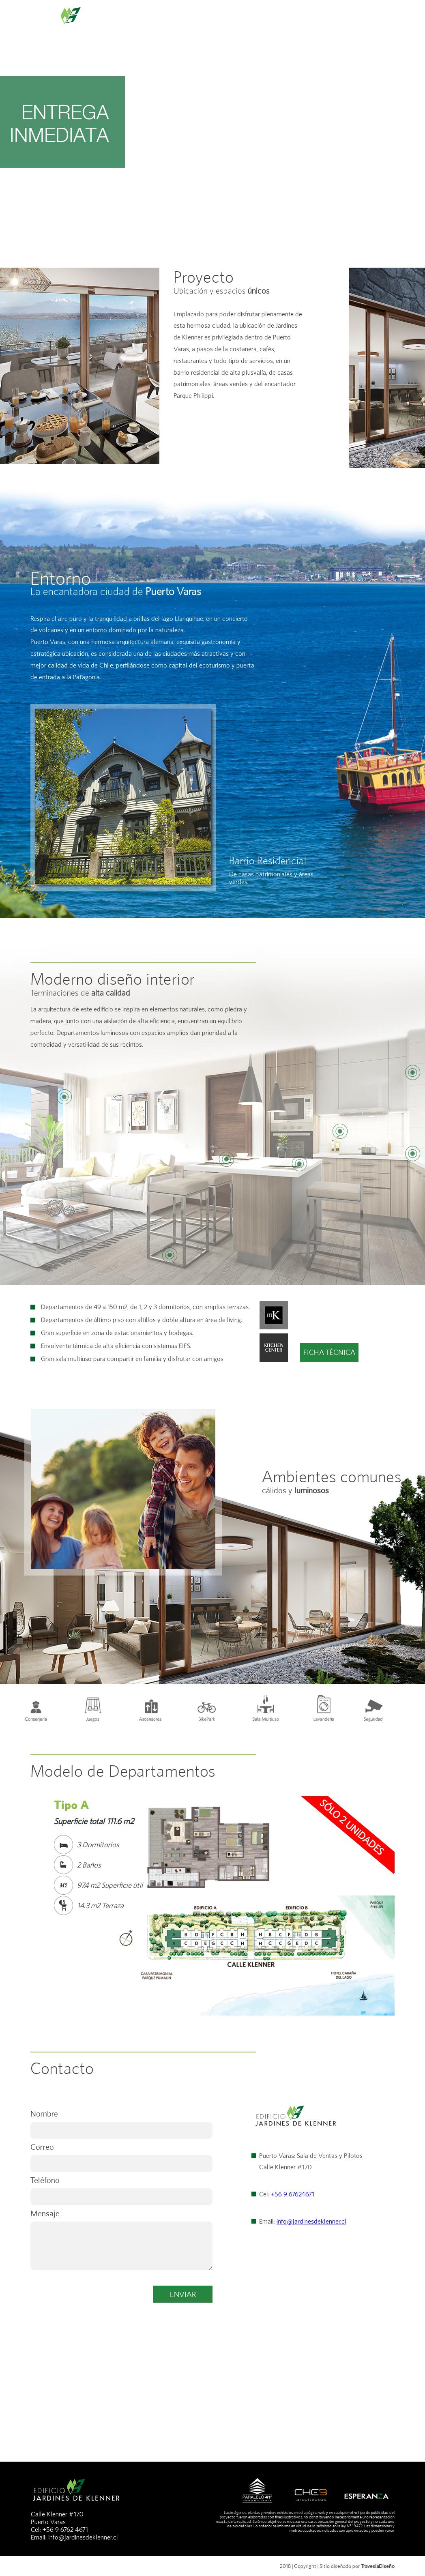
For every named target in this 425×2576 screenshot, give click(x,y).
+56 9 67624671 (292, 2194)
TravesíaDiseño (378, 2566)
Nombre (44, 2113)
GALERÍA (301, 21)
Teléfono (45, 2180)
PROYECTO (139, 21)
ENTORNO (186, 21)
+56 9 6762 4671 (65, 2529)
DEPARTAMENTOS (245, 21)
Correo (42, 2146)
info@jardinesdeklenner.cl (311, 2221)
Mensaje (45, 2213)
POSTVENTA (399, 21)
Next (384, 1864)
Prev (40, 1864)
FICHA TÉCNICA (329, 1352)
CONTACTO (348, 21)
